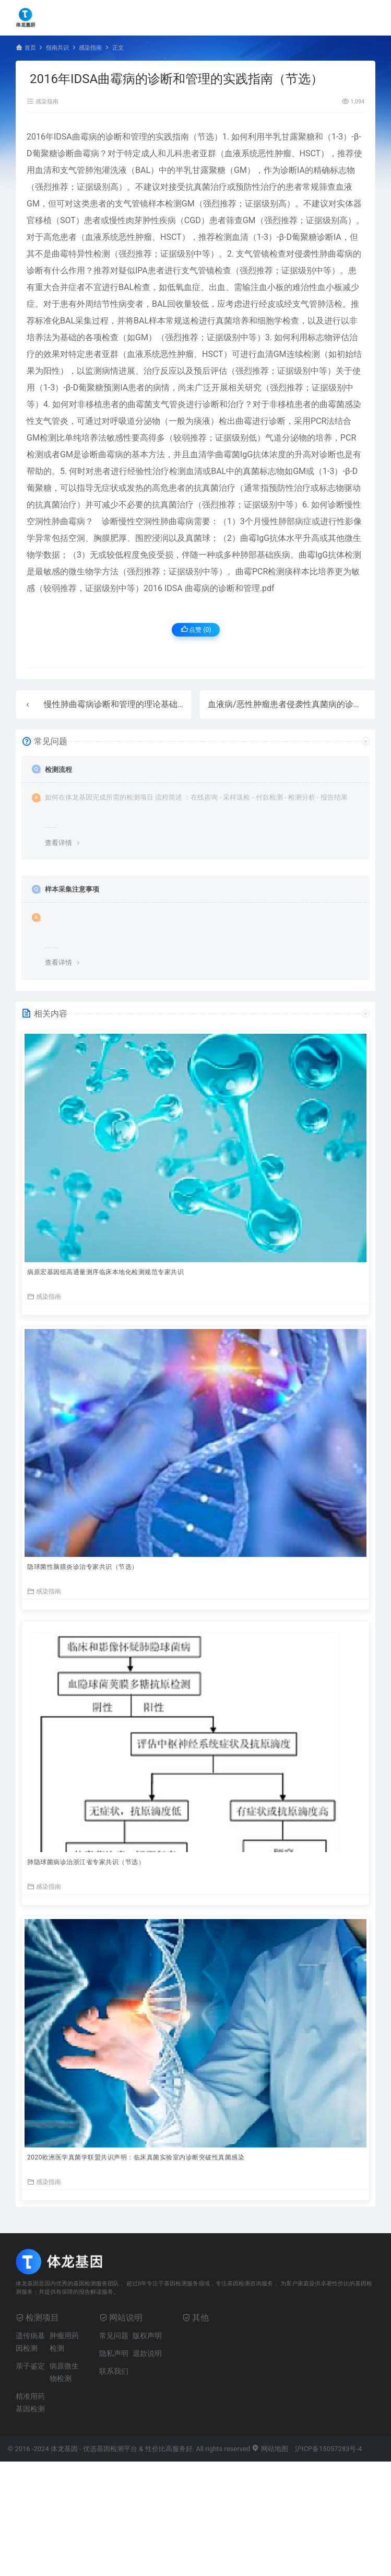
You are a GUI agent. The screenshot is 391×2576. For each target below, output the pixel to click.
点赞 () (196, 629)
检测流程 (58, 769)
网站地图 (270, 2449)
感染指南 (90, 47)
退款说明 (147, 2353)
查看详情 (58, 843)
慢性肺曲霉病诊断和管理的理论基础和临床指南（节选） (148, 704)
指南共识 (57, 47)
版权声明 (147, 2335)
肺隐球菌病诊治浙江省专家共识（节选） (86, 1862)
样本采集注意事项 (72, 889)
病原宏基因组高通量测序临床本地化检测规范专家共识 (105, 1272)
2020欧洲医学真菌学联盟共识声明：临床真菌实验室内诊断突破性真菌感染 (135, 2157)
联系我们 (113, 2371)
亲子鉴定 (30, 2366)
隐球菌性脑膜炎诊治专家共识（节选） (82, 1566)
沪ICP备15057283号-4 (328, 2449)
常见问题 (113, 2335)
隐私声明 (113, 2353)
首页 (30, 47)
